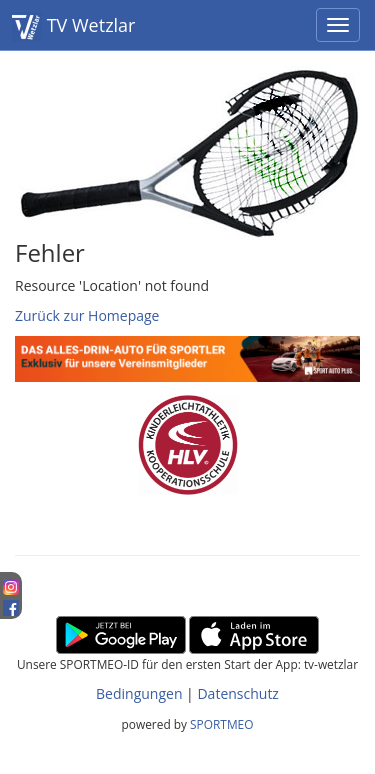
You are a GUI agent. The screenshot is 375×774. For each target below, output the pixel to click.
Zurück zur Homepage (87, 315)
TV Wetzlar (73, 27)
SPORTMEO (221, 724)
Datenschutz (237, 693)
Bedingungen (139, 693)
